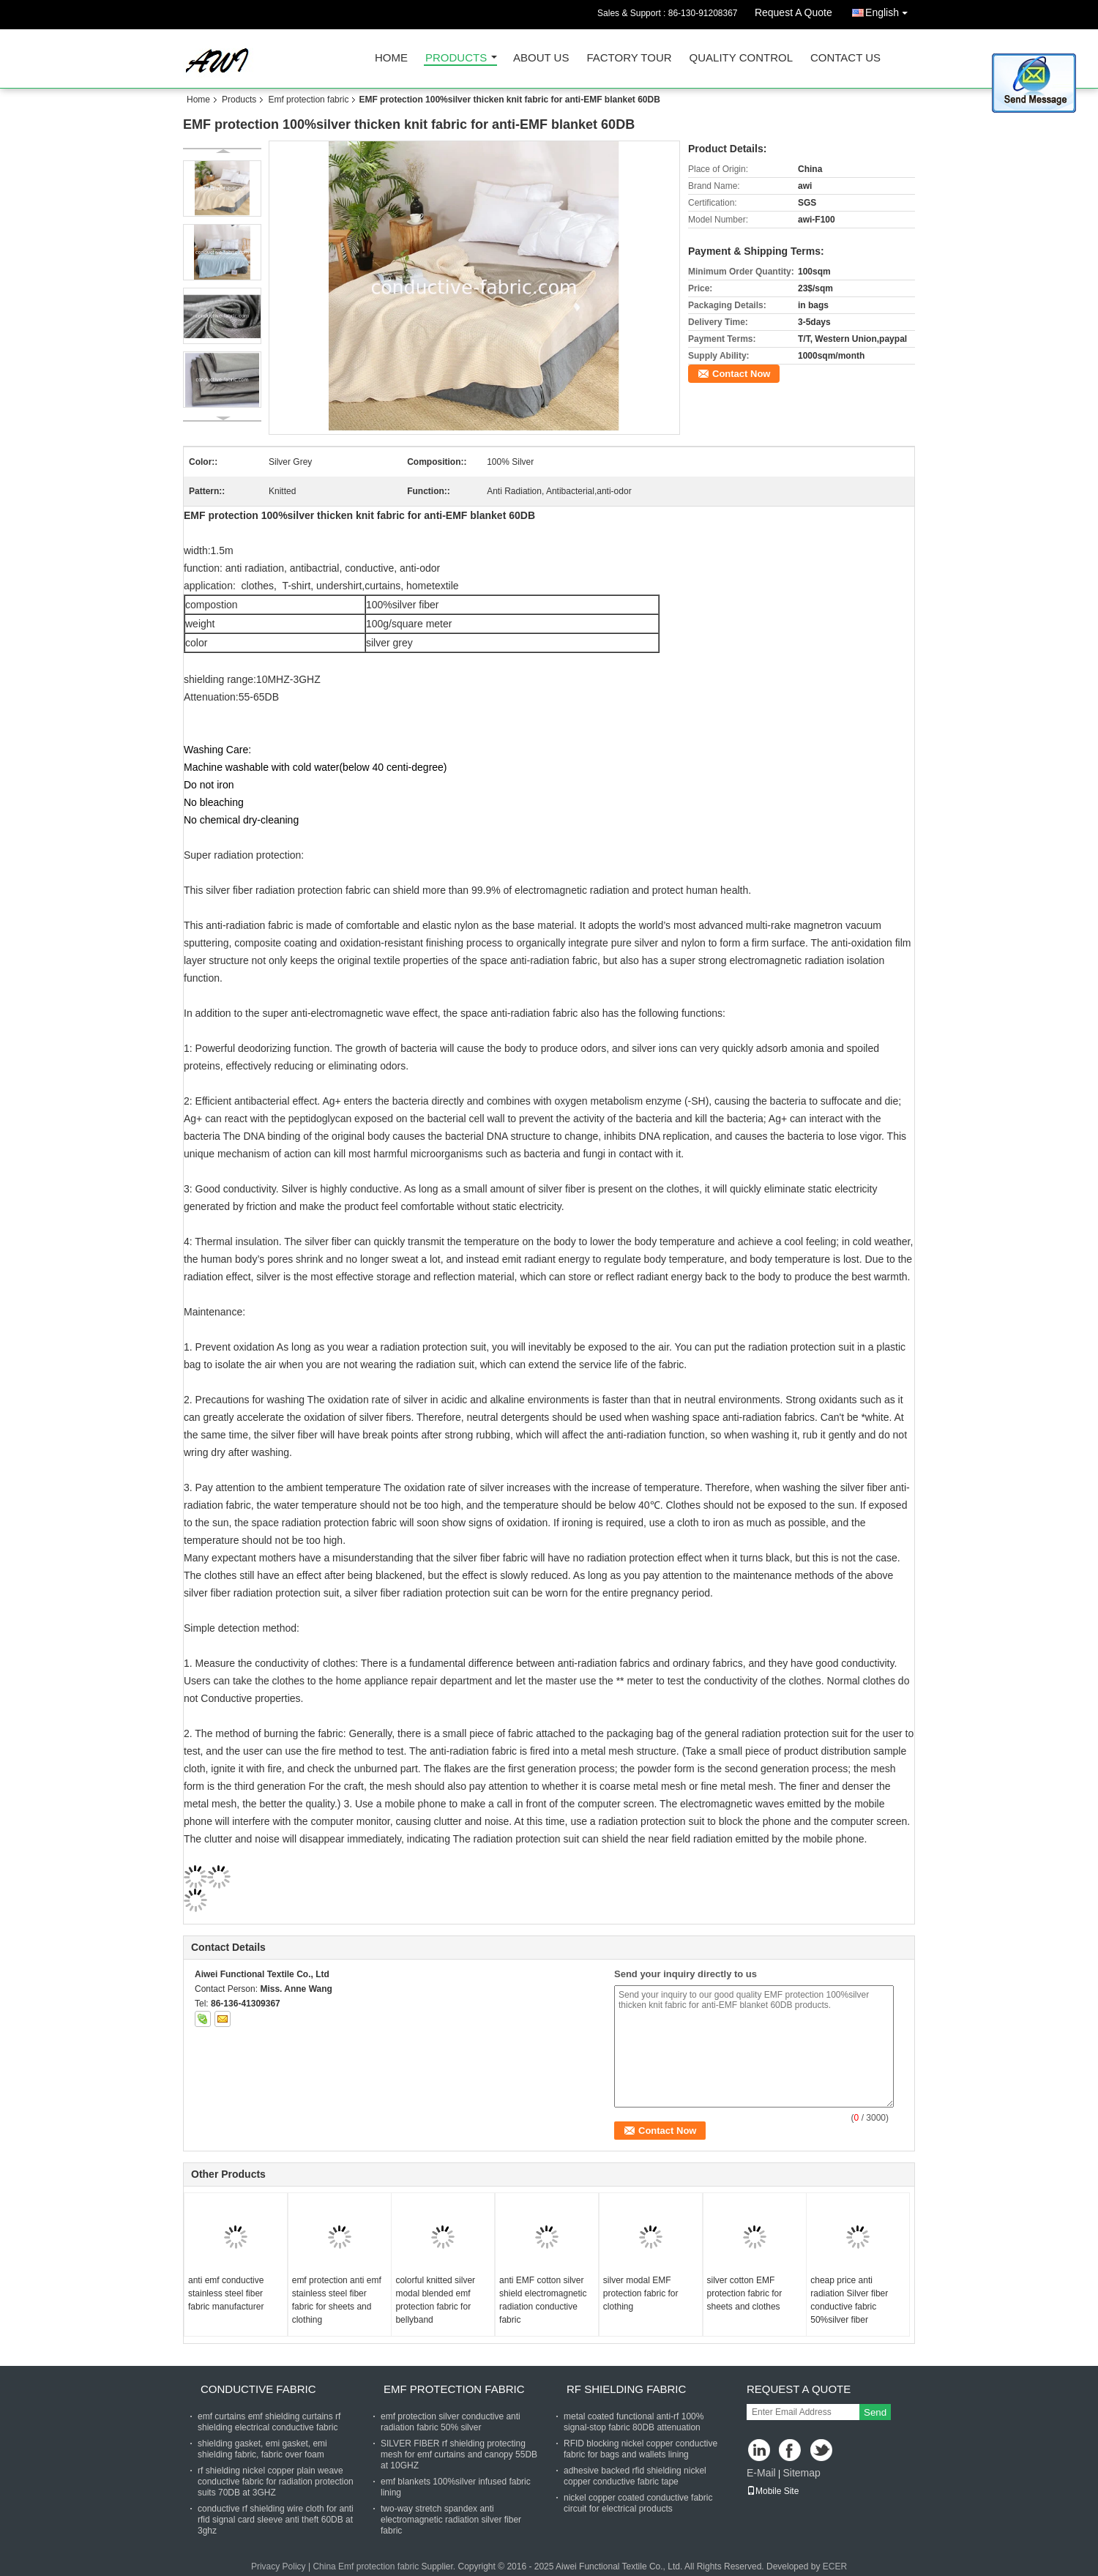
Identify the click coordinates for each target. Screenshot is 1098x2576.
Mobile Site (773, 2491)
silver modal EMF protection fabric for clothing (641, 2293)
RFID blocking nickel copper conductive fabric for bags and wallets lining (640, 2449)
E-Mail (761, 2473)
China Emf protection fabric (366, 2566)
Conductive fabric (258, 2389)
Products (456, 58)
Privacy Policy (278, 2566)
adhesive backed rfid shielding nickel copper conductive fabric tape (635, 2476)
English (890, 9)
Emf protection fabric (308, 99)
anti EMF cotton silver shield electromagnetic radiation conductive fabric (542, 2300)
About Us (541, 58)
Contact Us (845, 58)
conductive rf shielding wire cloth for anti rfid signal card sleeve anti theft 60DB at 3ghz (276, 2520)
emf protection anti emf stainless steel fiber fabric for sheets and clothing (336, 2300)
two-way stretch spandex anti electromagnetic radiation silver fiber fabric (451, 2520)
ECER (835, 2566)
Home (391, 58)
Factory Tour (628, 58)
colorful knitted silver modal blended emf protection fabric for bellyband (435, 2300)
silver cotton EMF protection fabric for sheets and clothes (745, 2293)
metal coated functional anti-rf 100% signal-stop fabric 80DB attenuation (633, 2422)
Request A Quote (793, 12)
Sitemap (801, 2473)
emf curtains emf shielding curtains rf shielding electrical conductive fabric (269, 2422)
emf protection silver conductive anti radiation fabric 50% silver (450, 2422)
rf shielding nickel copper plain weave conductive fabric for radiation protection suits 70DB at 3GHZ (276, 2481)
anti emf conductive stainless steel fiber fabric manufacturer (226, 2293)
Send (875, 2412)
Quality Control (741, 58)
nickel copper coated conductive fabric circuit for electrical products (638, 2503)
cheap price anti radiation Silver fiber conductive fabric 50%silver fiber (849, 2300)
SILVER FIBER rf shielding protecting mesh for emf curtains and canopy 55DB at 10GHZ (459, 2454)
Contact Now (741, 373)
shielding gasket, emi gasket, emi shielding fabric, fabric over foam (262, 2449)
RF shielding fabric (626, 2389)
